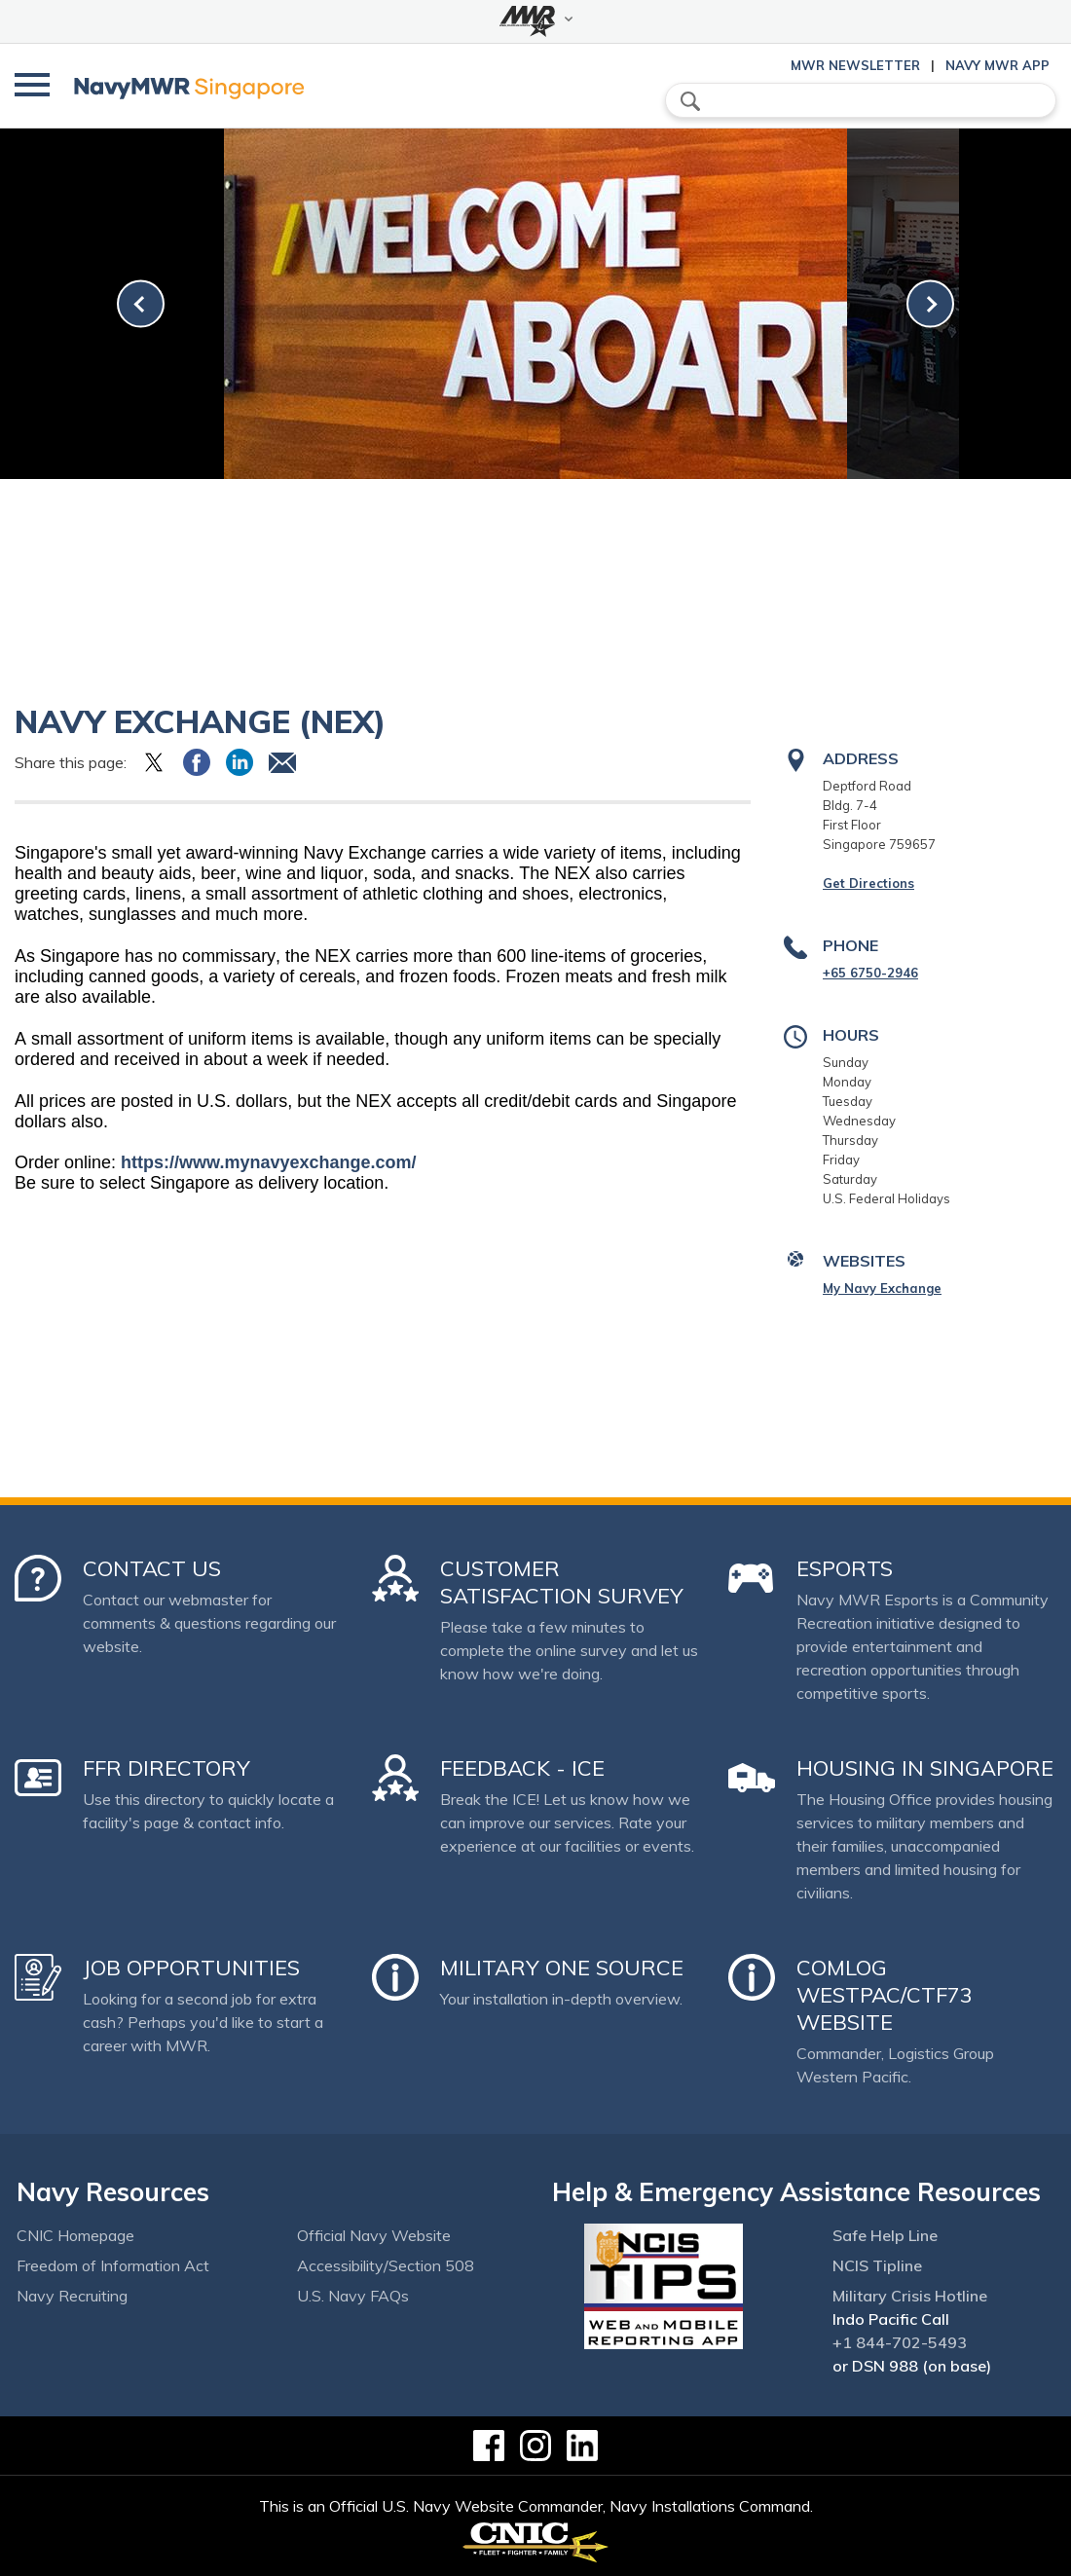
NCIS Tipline (877, 2265)
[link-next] (930, 304)
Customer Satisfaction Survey (561, 1582)
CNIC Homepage (75, 2235)
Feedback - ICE (522, 1768)
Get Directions (868, 883)
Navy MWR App (997, 65)
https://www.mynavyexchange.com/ (268, 1162)
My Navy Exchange (882, 1288)
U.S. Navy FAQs (353, 2295)
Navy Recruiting (72, 2295)
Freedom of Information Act (113, 2265)
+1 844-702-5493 (899, 2342)
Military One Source (561, 1967)
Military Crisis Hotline (909, 2295)
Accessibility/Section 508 (385, 2265)
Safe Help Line (885, 2235)
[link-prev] (141, 304)
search (690, 101)
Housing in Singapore (924, 1768)
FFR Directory (166, 1768)
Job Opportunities (191, 1967)
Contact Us (152, 1568)
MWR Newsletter (855, 65)
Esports (844, 1568)
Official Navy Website (374, 2235)
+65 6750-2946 (870, 972)
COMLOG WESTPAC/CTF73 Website (884, 1995)
